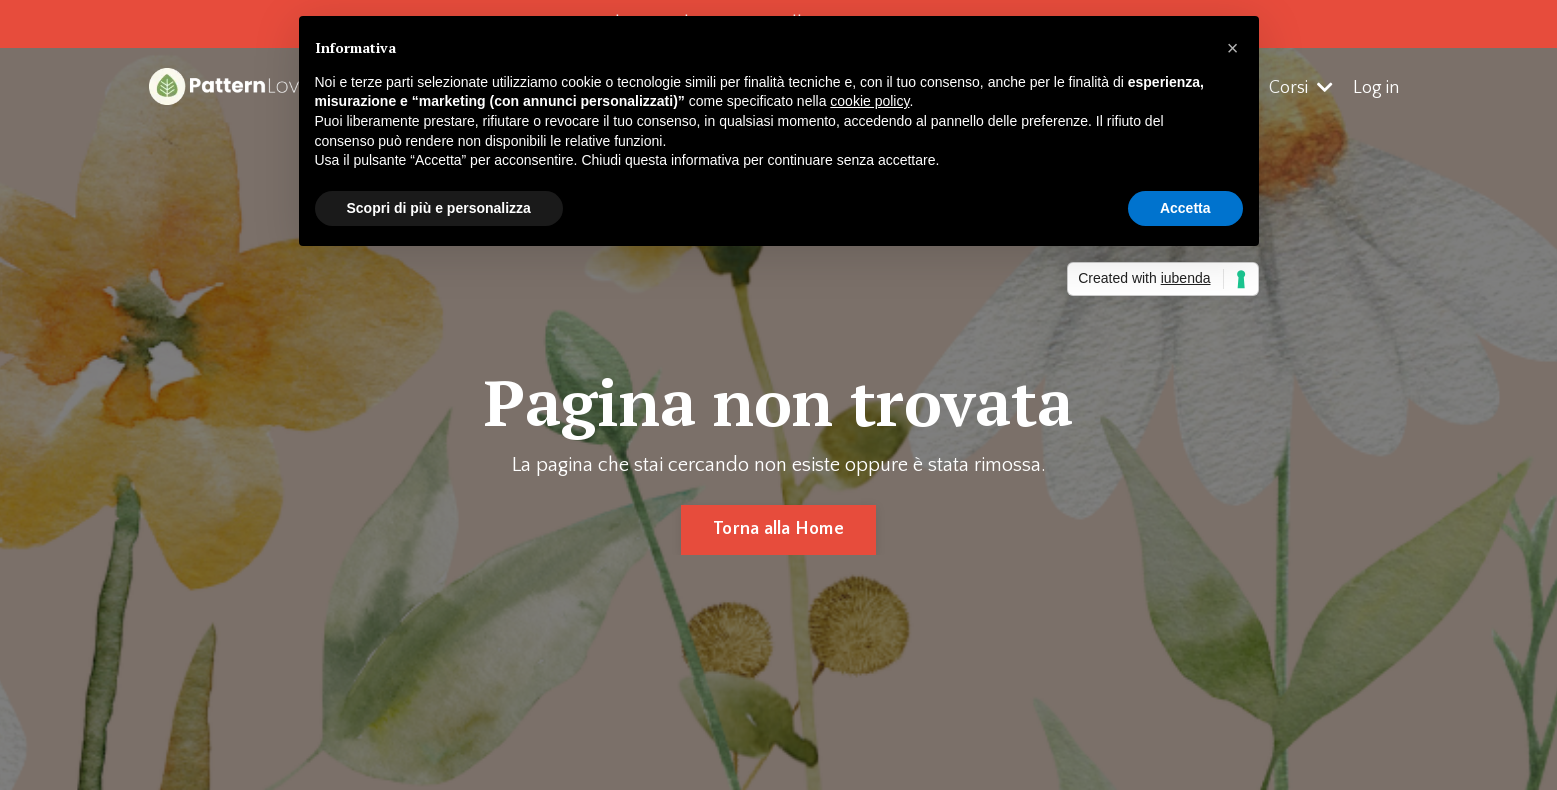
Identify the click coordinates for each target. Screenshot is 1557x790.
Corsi (1301, 88)
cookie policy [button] (869, 101)
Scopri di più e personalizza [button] (439, 208)
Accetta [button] (1185, 208)
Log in (1376, 88)
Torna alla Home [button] (778, 529)
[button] (1233, 48)
